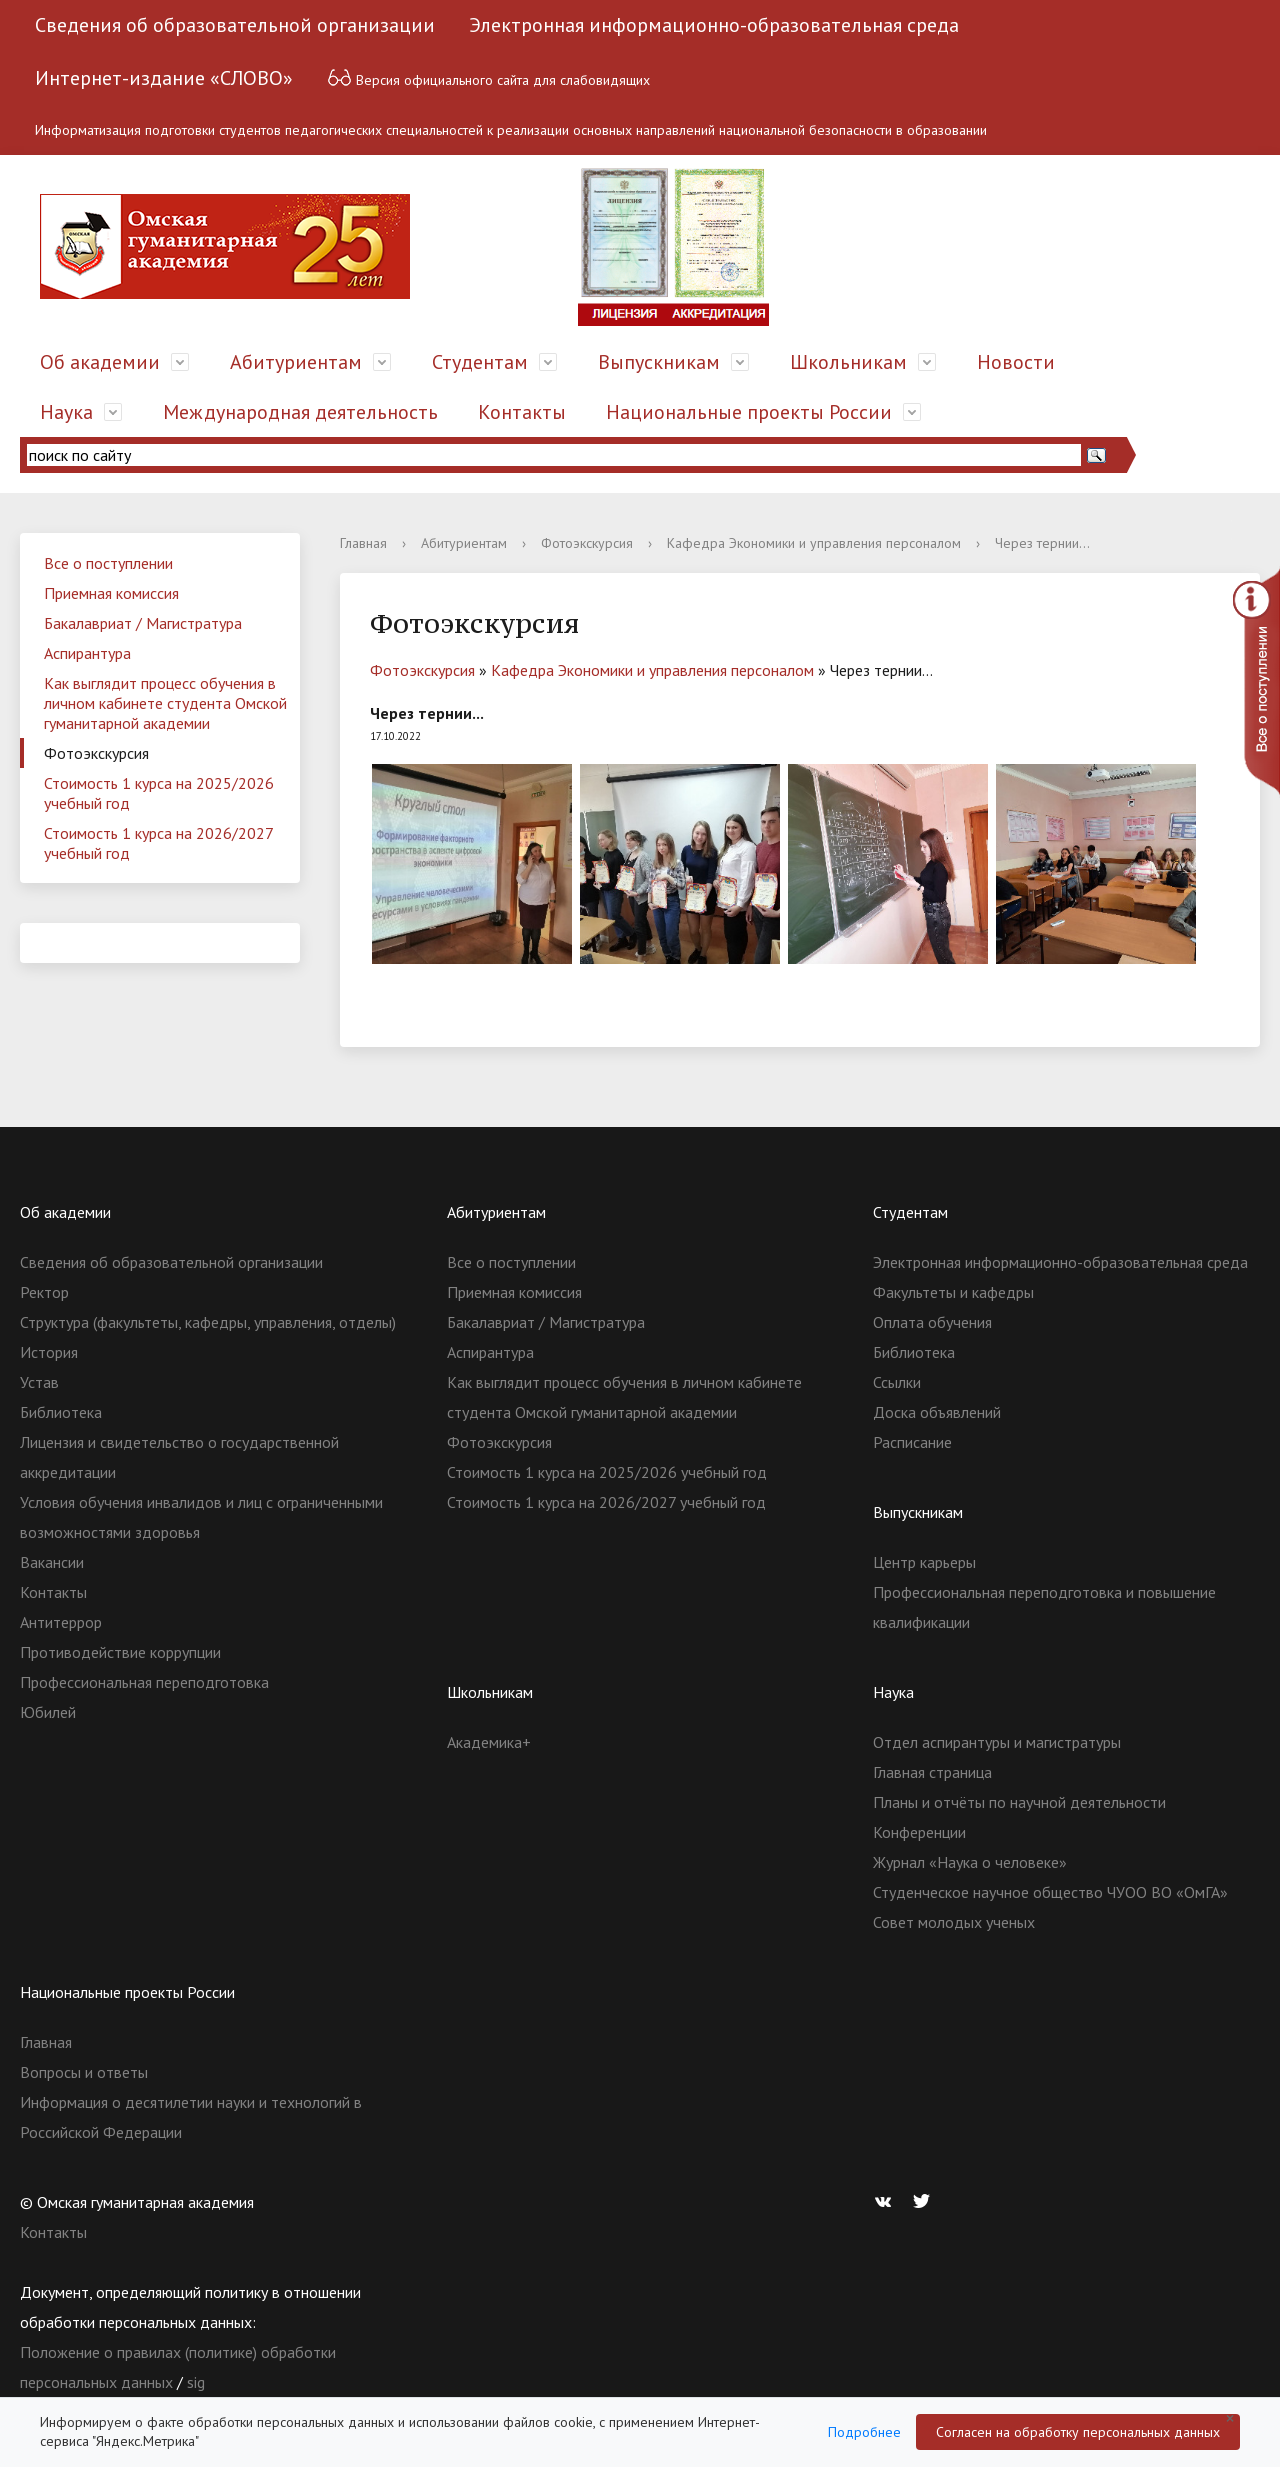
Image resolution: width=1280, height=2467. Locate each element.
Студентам (480, 362)
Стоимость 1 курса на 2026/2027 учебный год (159, 843)
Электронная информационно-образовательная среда (714, 25)
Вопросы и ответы (84, 2072)
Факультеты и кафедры (953, 1292)
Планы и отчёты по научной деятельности (1019, 1802)
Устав (39, 1382)
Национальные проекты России (749, 412)
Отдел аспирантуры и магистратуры (997, 1742)
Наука (66, 412)
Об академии (100, 362)
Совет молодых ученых (954, 1922)
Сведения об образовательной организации (235, 25)
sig (196, 2382)
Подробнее (864, 2432)
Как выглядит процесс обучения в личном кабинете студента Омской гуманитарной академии (165, 703)
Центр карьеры (924, 1562)
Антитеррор (61, 1622)
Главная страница (932, 1772)
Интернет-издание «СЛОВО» (164, 78)
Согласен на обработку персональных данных (1078, 2432)
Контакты (522, 412)
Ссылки (897, 1382)
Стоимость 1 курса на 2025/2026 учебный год (159, 793)
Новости (1016, 362)
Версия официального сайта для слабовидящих (488, 77)
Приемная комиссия (111, 593)
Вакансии (52, 1562)
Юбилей (48, 1712)
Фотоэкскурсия (96, 753)
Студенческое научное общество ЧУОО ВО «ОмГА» (1050, 1892)
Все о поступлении (108, 563)
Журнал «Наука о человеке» (970, 1862)
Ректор (44, 1292)
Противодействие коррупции (120, 1652)
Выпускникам (659, 362)
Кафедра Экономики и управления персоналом (814, 543)
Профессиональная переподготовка (144, 1682)
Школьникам (848, 362)
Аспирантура (87, 653)
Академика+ (489, 1742)
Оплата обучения (932, 1322)
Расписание (912, 1442)
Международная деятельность (300, 412)
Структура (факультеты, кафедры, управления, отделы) (208, 1322)
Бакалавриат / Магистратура (143, 623)
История (49, 1352)
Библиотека (61, 1412)
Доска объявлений (937, 1412)
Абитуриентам (296, 362)
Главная (363, 543)
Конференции (919, 1832)
